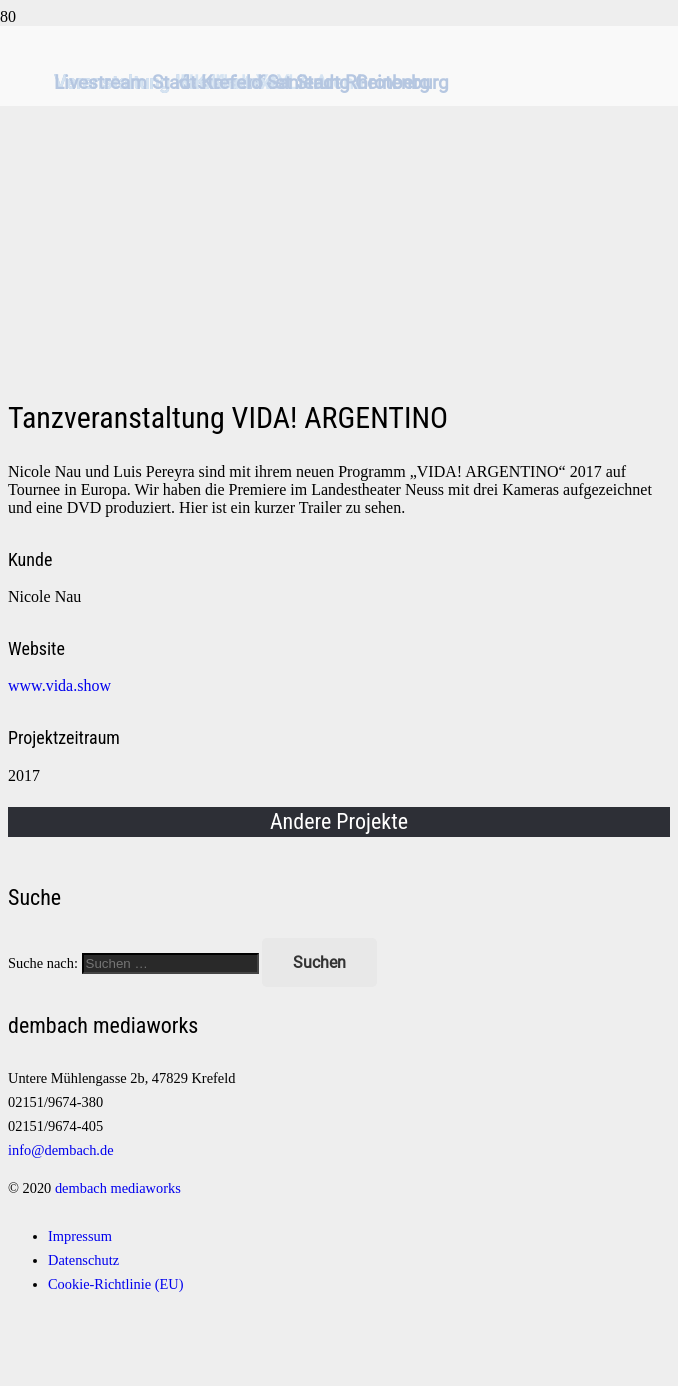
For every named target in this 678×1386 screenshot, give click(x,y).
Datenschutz (83, 1260)
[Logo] (339, 345)
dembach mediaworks (118, 1188)
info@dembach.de (61, 1150)
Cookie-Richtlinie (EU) (115, 1284)
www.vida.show (59, 685)
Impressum (80, 1236)
